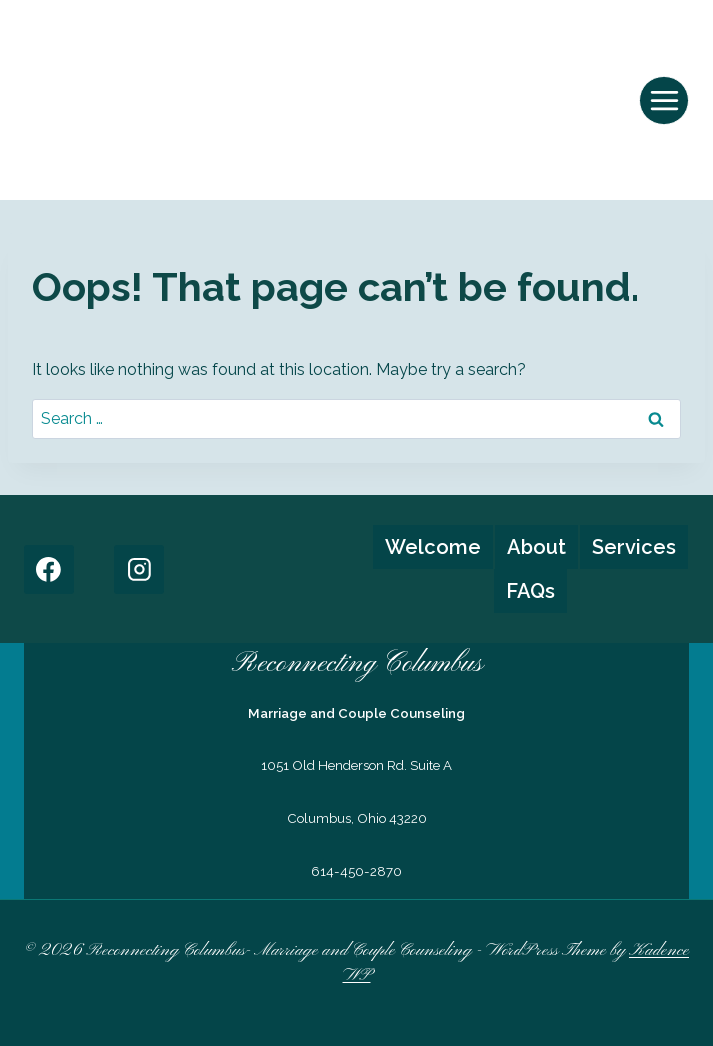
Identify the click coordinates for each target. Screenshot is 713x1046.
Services (634, 547)
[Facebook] (49, 570)
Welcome (433, 547)
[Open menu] (664, 100)
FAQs (530, 591)
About (536, 547)
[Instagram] (139, 570)
